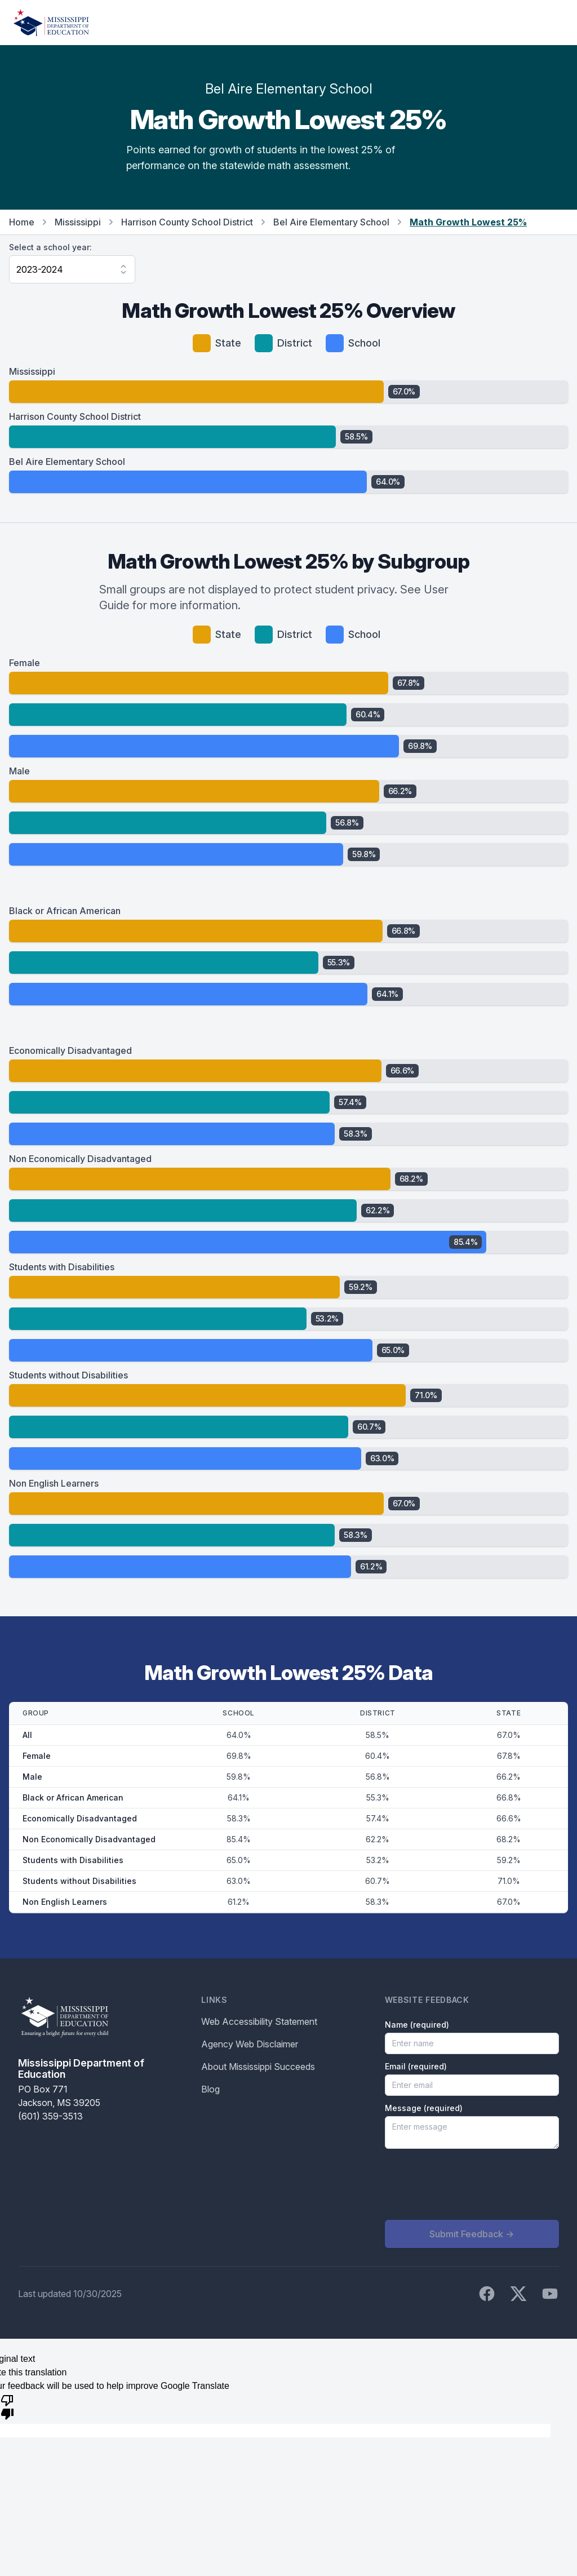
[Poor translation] (7, 2406)
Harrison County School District (187, 222)
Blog (210, 2089)
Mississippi (78, 222)
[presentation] (470, 2184)
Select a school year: (50, 247)
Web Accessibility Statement (259, 2021)
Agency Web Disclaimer (249, 2044)
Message (424, 2108)
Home (21, 222)
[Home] (51, 22)
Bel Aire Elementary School (331, 222)
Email (416, 2066)
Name (417, 2024)
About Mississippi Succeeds (258, 2066)
